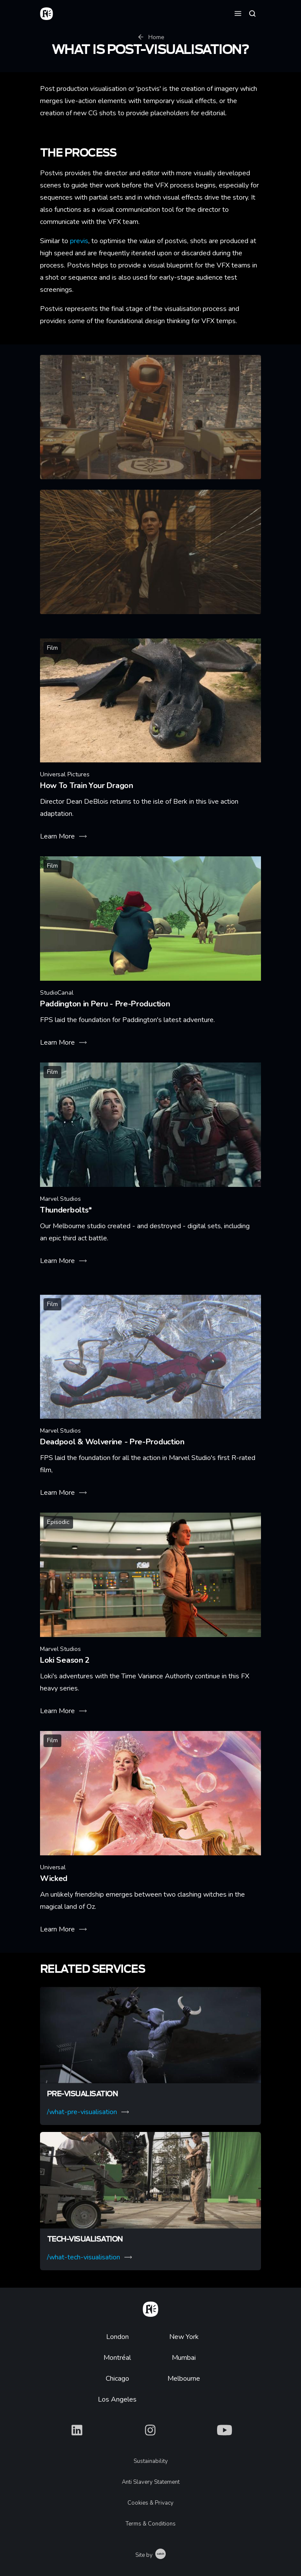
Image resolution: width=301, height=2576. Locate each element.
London (117, 2337)
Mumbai (184, 2357)
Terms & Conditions (151, 2524)
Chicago (117, 2378)
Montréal (117, 2357)
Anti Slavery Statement (151, 2482)
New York (184, 2337)
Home (150, 37)
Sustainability (151, 2461)
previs (78, 241)
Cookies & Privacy (150, 2503)
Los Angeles (117, 2399)
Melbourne (183, 2378)
